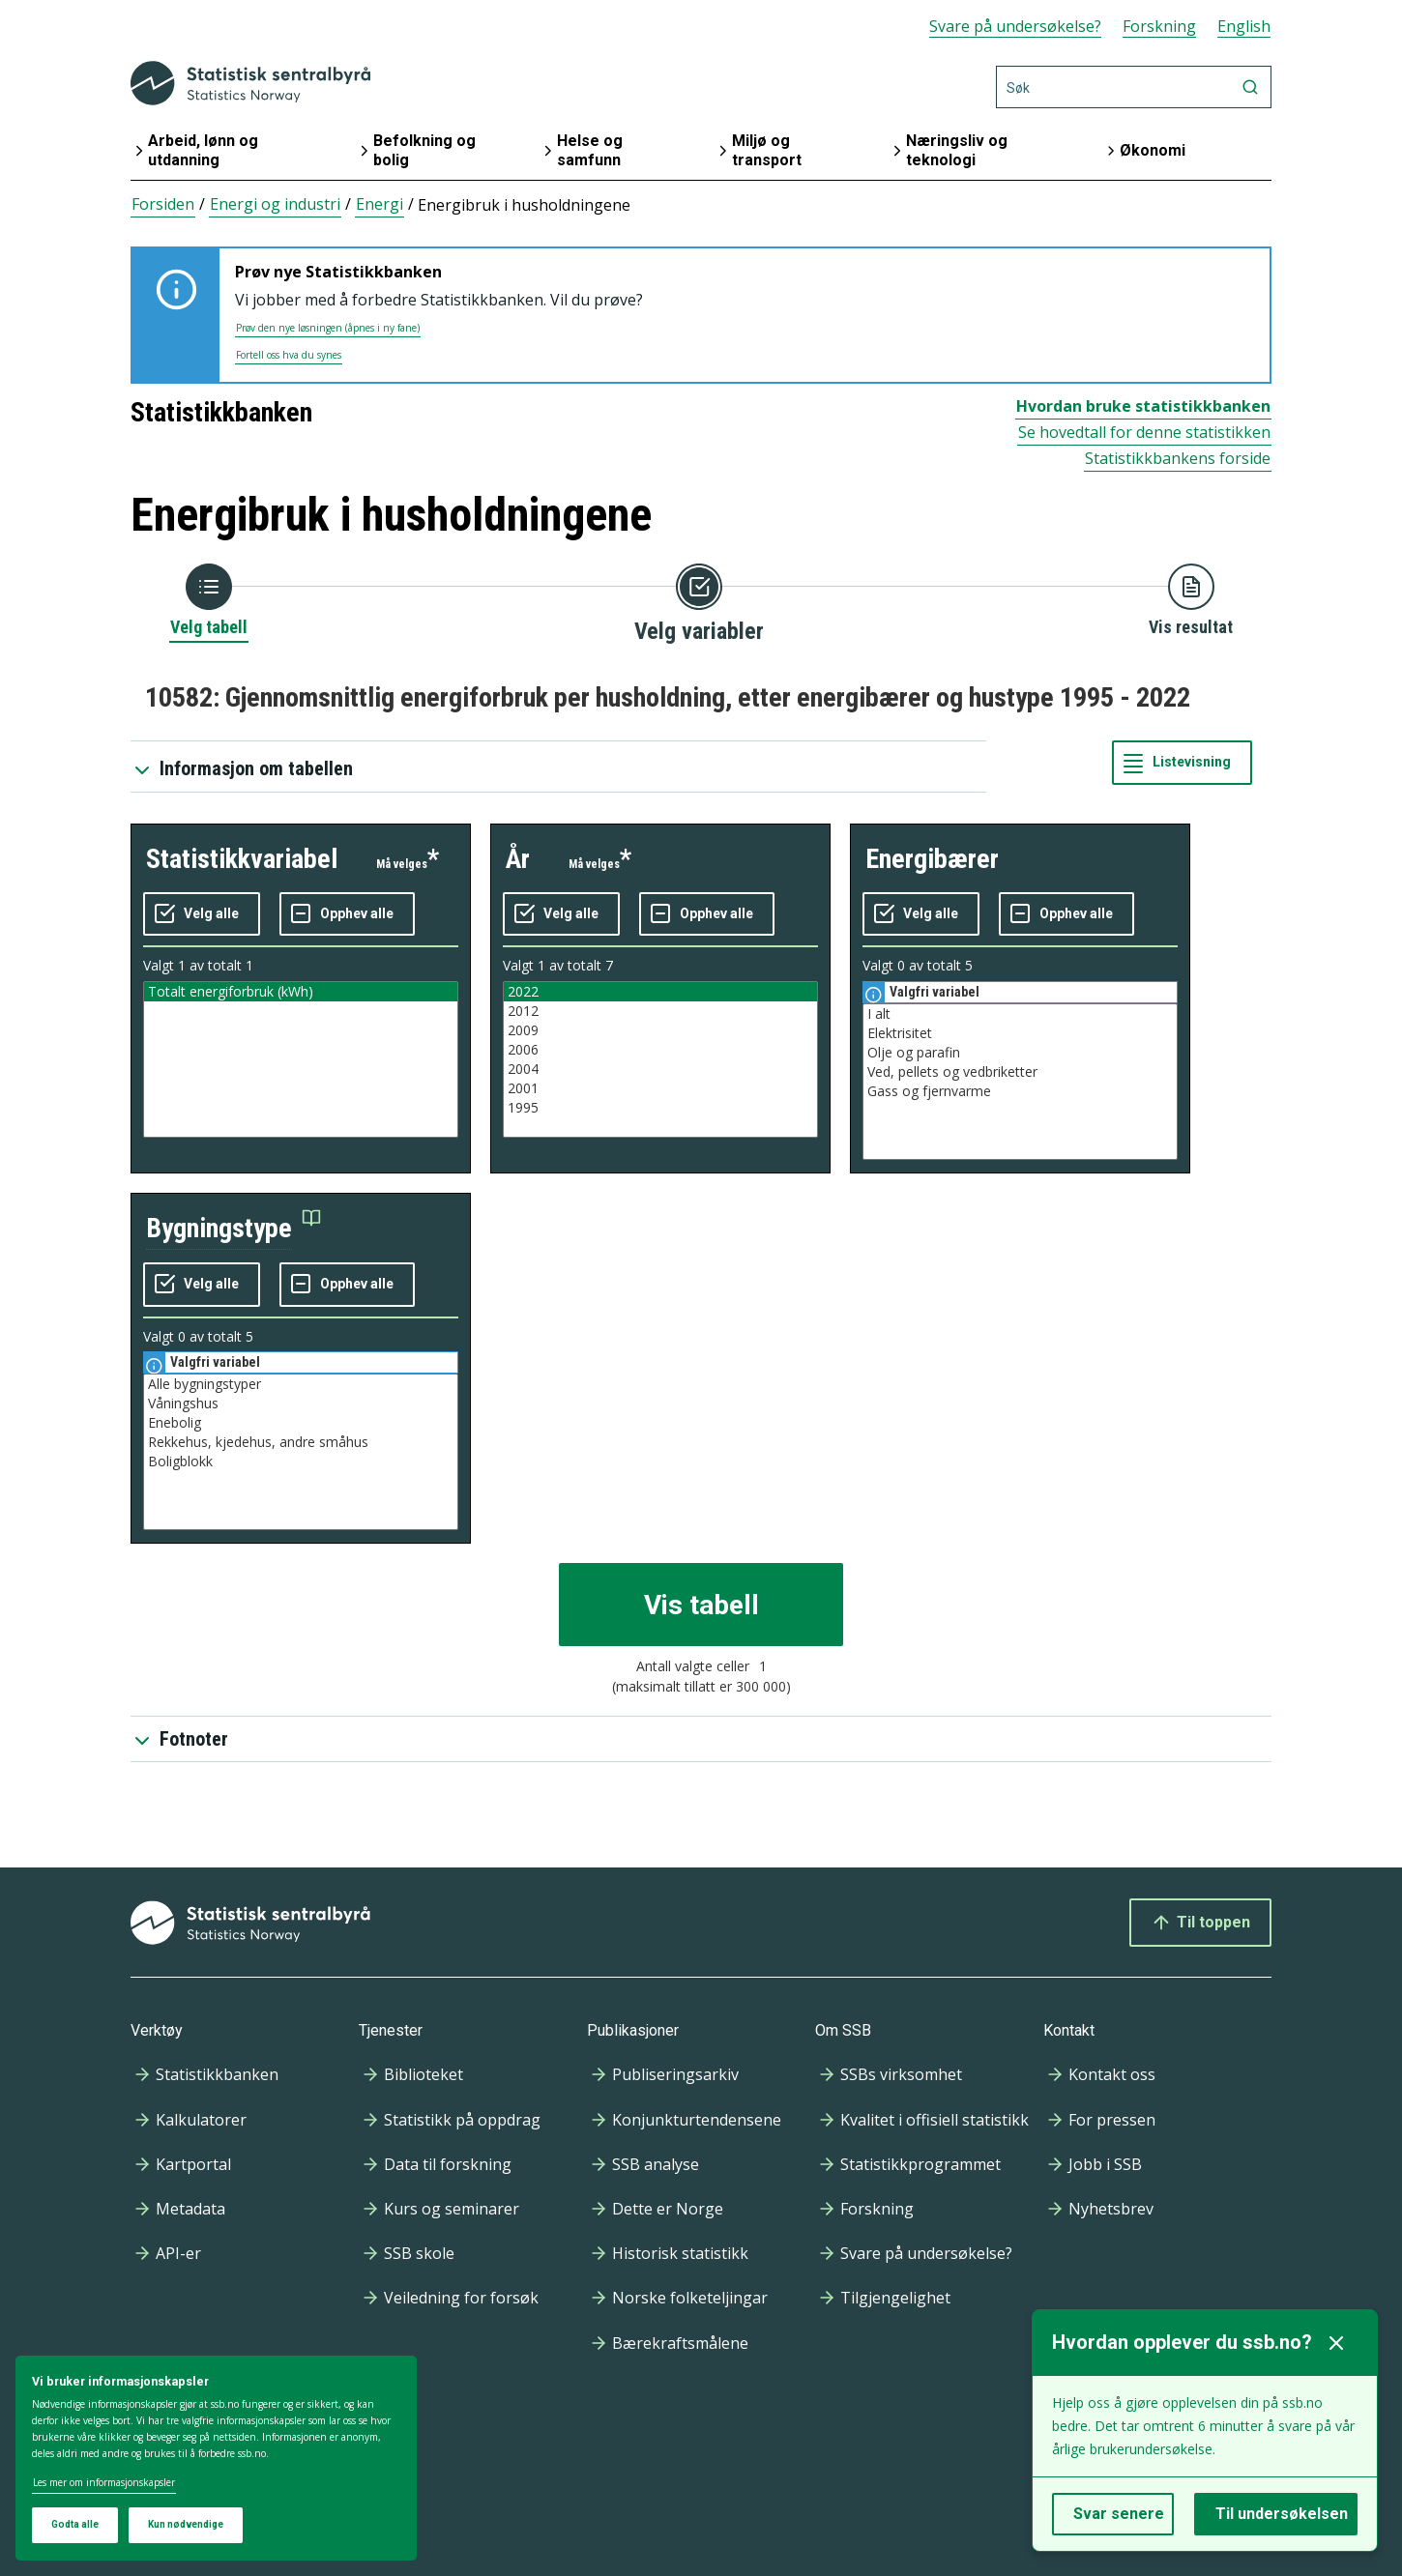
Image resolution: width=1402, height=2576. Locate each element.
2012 (660, 1011)
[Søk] (1133, 87)
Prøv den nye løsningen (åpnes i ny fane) (328, 327)
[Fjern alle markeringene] (347, 914)
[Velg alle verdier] (201, 914)
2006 (660, 1049)
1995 (660, 1107)
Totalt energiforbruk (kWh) (300, 991)
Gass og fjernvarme (1020, 1091)
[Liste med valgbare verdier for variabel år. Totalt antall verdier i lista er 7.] (660, 1059)
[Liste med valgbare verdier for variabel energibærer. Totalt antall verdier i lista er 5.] (1020, 1081)
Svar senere (1118, 2513)
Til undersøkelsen (1281, 2513)
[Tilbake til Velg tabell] (208, 601)
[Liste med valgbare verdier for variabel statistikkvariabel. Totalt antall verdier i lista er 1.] (300, 1059)
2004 (660, 1069)
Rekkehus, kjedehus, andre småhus (300, 1442)
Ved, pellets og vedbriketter (1020, 1072)
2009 (660, 1030)
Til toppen (1200, 1922)
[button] (233, 1229)
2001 (660, 1088)
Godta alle (75, 2524)
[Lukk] (1336, 2343)
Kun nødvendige (185, 2524)
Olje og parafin (1020, 1052)
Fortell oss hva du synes (288, 355)
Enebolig (300, 1423)
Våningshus (300, 1403)
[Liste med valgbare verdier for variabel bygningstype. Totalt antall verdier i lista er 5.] (300, 1452)
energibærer (932, 859)
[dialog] (216, 2459)
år (518, 859)
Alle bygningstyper (300, 1384)
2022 (660, 991)
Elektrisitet (1020, 1033)
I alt (1020, 1014)
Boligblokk (300, 1461)
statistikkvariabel (241, 859)
